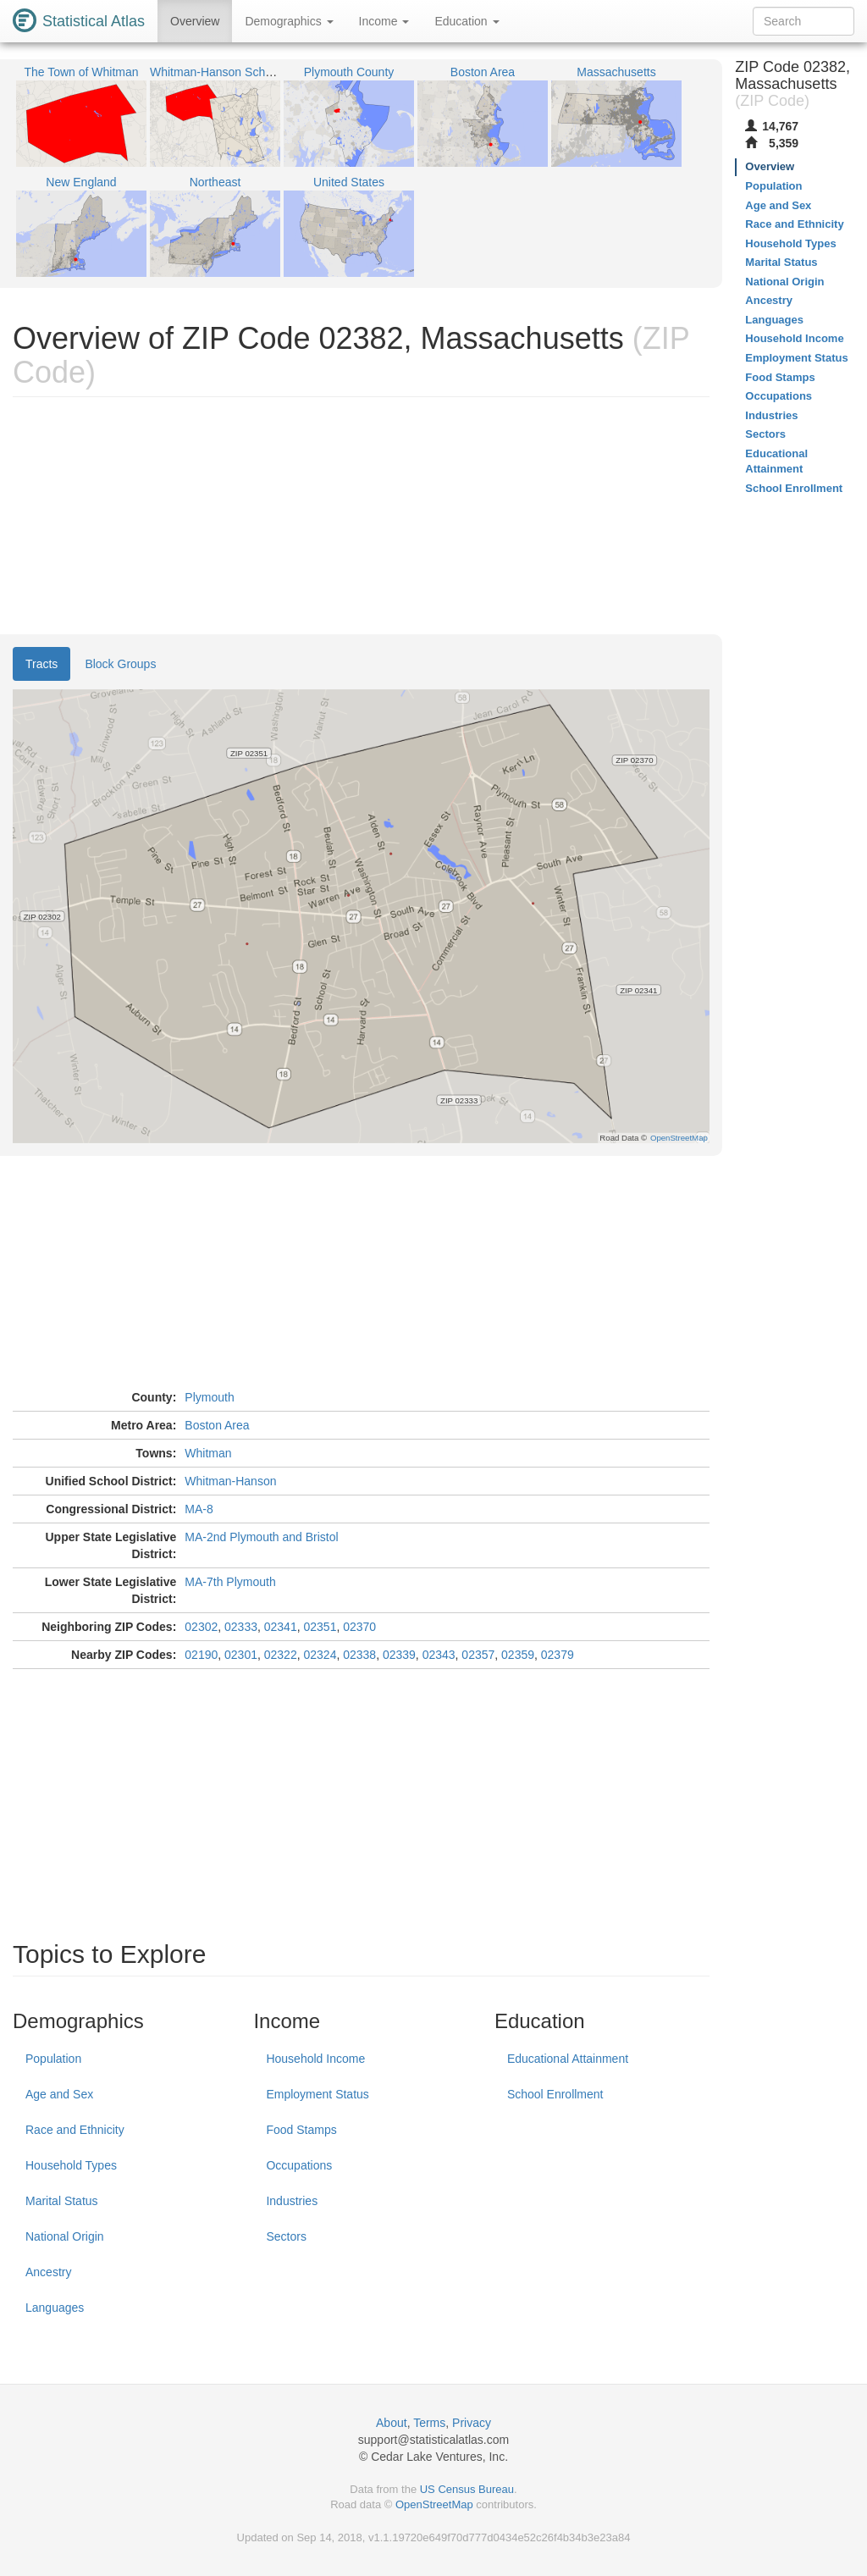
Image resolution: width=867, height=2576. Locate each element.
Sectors (286, 2236)
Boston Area (217, 1425)
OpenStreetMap (434, 2504)
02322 (280, 1654)
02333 (240, 1626)
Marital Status (61, 2201)
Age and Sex (59, 2094)
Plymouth (209, 1397)
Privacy (471, 2423)
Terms (429, 2423)
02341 (280, 1626)
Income (384, 21)
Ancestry (48, 2272)
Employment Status (317, 2094)
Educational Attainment (567, 2058)
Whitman (208, 1453)
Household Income (315, 2058)
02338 (359, 1654)
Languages (54, 2307)
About (391, 2423)
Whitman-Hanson (230, 1481)
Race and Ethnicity (74, 2130)
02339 (399, 1654)
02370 (359, 1626)
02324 (319, 1654)
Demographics (289, 21)
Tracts (41, 664)
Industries (292, 2201)
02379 (557, 1654)
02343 (439, 1654)
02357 (477, 1654)
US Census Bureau (467, 2489)
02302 (201, 1626)
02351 (319, 1626)
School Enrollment (555, 2094)
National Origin (64, 2236)
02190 (201, 1654)
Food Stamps (301, 2130)
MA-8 (199, 1509)
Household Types (71, 2165)
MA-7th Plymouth (230, 1582)
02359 (517, 1654)
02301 (240, 1654)
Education (466, 21)
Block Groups (120, 664)
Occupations (299, 2165)
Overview (194, 21)
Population (53, 2058)
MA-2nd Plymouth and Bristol (261, 1537)
